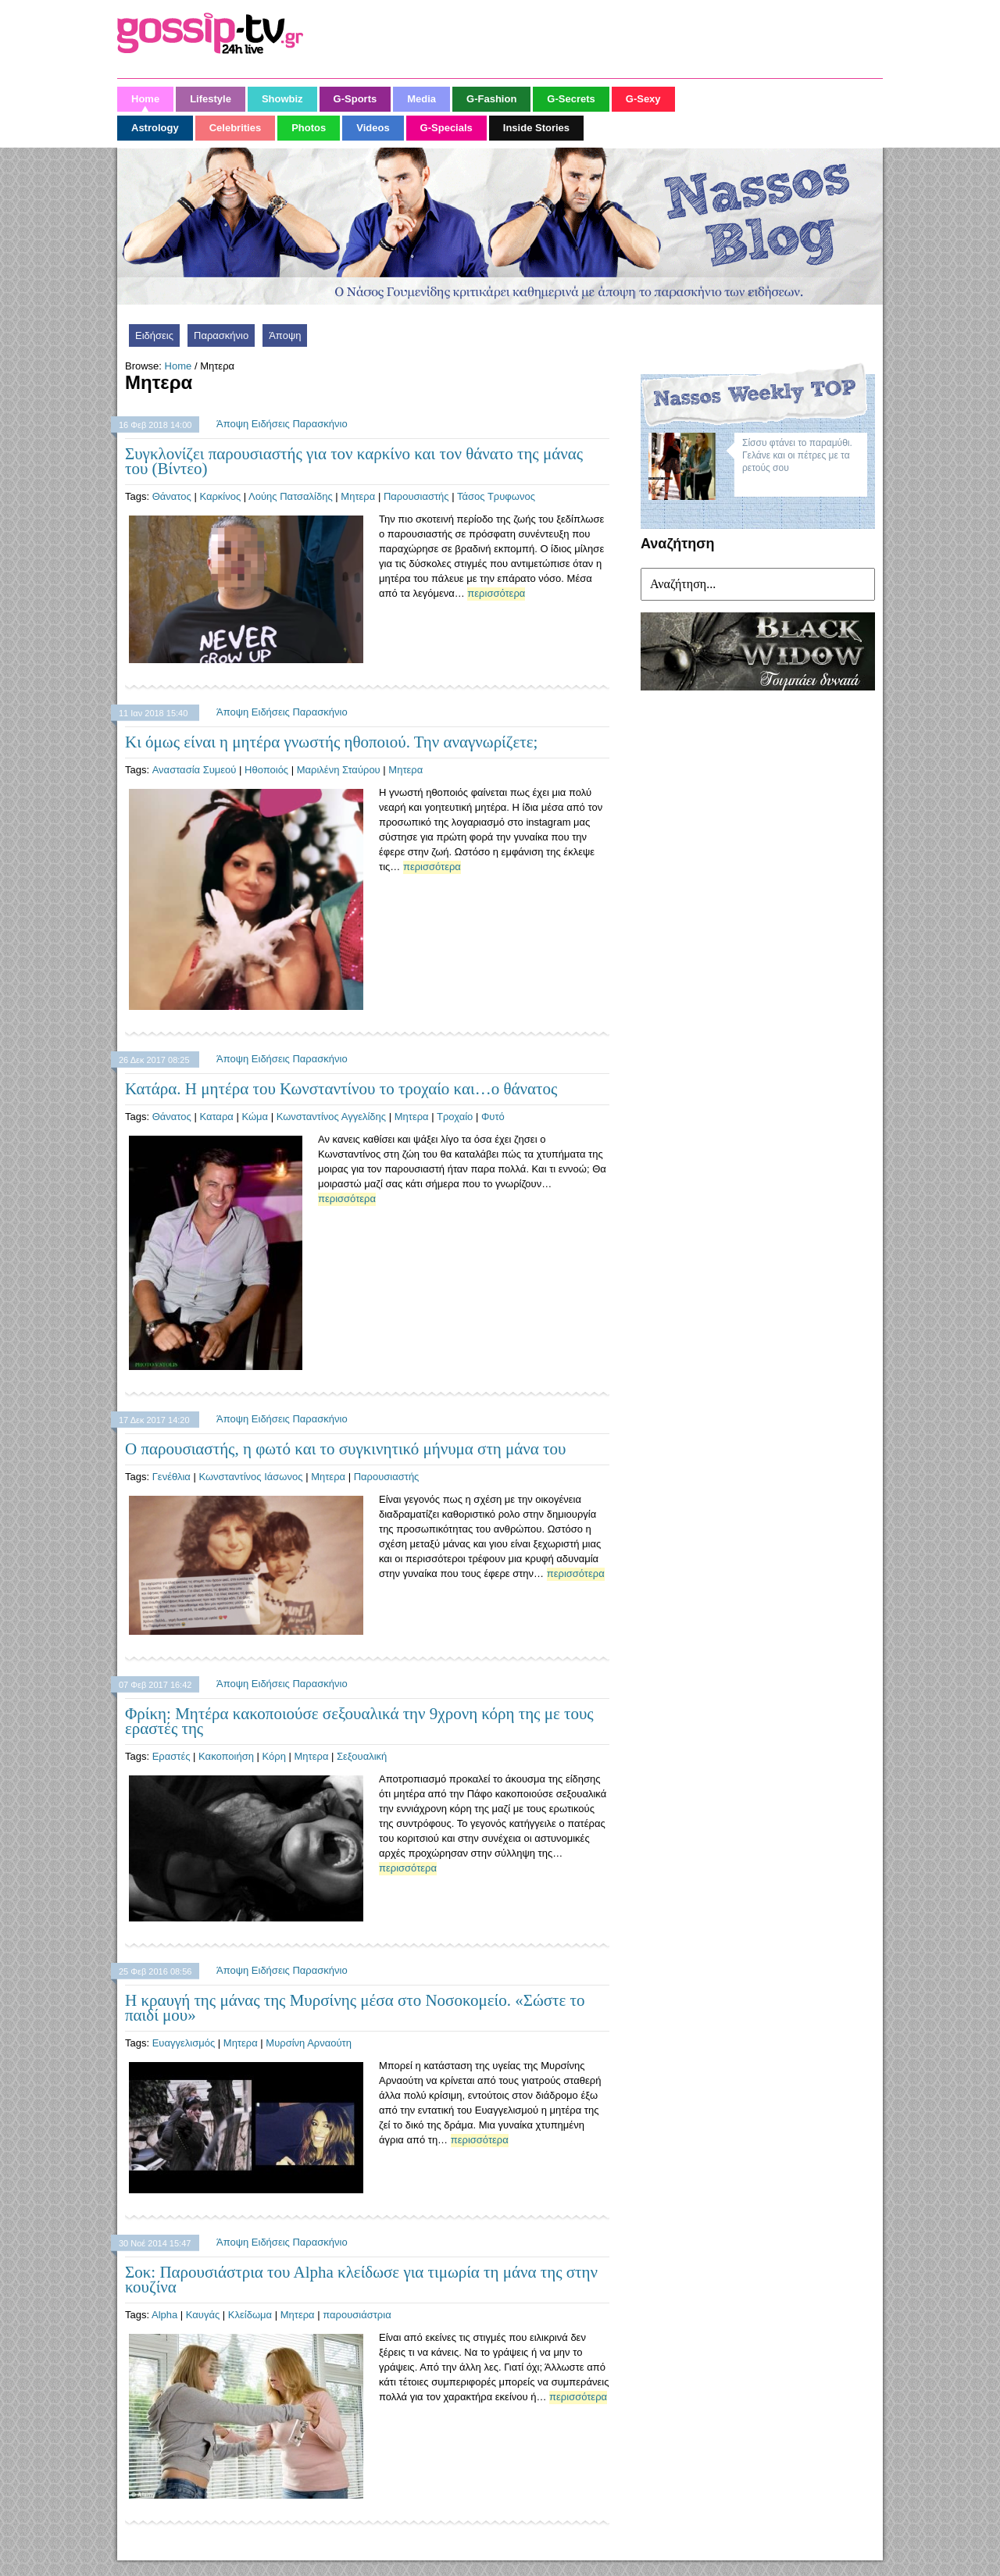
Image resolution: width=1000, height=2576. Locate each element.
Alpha (164, 2315)
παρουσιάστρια (357, 2315)
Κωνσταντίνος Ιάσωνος (250, 1476)
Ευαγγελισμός (184, 2043)
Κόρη (274, 1756)
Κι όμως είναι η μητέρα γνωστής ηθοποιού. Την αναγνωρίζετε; (331, 742)
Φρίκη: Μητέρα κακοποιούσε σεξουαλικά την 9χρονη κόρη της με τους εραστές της (359, 1721)
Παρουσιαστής (416, 496)
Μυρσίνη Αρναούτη (309, 2043)
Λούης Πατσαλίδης (290, 496)
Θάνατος (171, 496)
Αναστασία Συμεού (194, 770)
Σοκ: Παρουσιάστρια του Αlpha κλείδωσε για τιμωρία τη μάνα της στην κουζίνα (361, 2279)
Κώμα (254, 1116)
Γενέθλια (171, 1476)
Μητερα (358, 496)
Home (178, 366)
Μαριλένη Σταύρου (338, 770)
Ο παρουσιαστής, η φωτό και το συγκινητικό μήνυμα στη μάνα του (345, 1449)
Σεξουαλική (362, 1756)
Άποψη (285, 335)
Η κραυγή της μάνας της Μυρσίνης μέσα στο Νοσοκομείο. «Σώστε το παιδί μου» (355, 2008)
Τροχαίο (455, 1116)
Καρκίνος (220, 496)
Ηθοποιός (266, 770)
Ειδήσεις (154, 335)
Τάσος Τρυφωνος (496, 496)
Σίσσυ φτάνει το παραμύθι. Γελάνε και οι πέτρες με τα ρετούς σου (797, 455)
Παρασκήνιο (221, 335)
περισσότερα (496, 593)
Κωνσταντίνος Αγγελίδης (331, 1116)
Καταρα (216, 1116)
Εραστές (171, 1756)
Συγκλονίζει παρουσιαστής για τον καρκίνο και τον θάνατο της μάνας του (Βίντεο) (354, 461)
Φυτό (493, 1116)
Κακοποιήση (226, 1756)
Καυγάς (203, 2315)
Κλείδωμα (250, 2315)
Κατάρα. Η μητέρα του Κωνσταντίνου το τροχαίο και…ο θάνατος (341, 1088)
